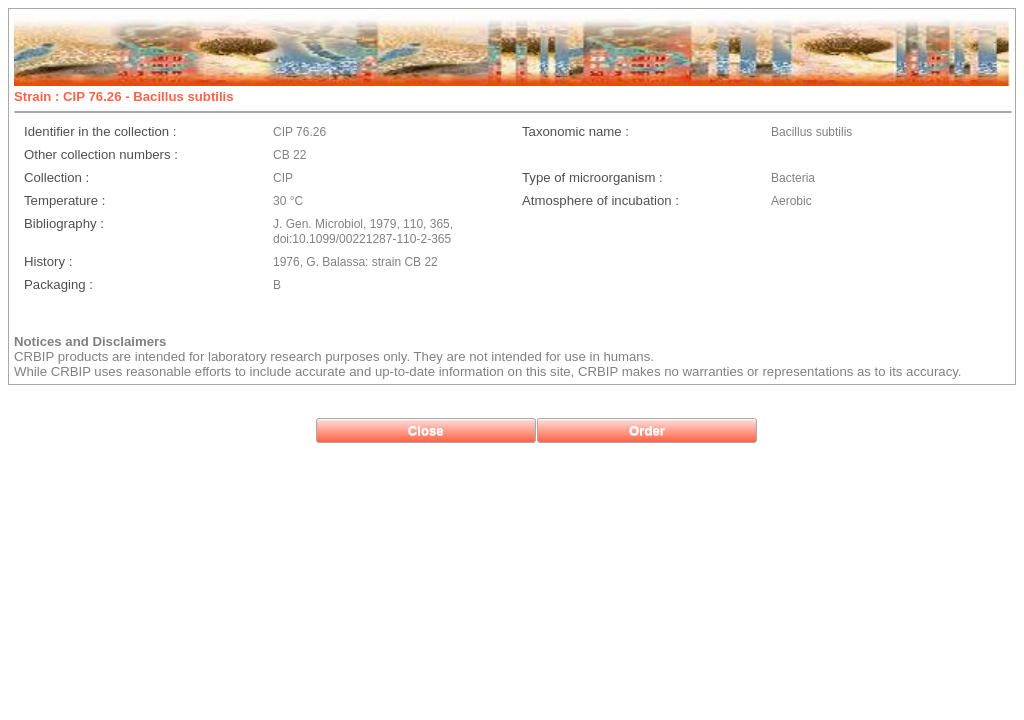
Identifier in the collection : (100, 131)
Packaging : (58, 284)
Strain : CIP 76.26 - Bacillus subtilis (124, 96)
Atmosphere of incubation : (600, 200)
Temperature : (64, 200)
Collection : (56, 177)
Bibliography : (64, 223)
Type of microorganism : (592, 177)
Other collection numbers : (101, 154)
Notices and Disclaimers (90, 341)
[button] (426, 430)
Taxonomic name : (575, 131)
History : (48, 261)
